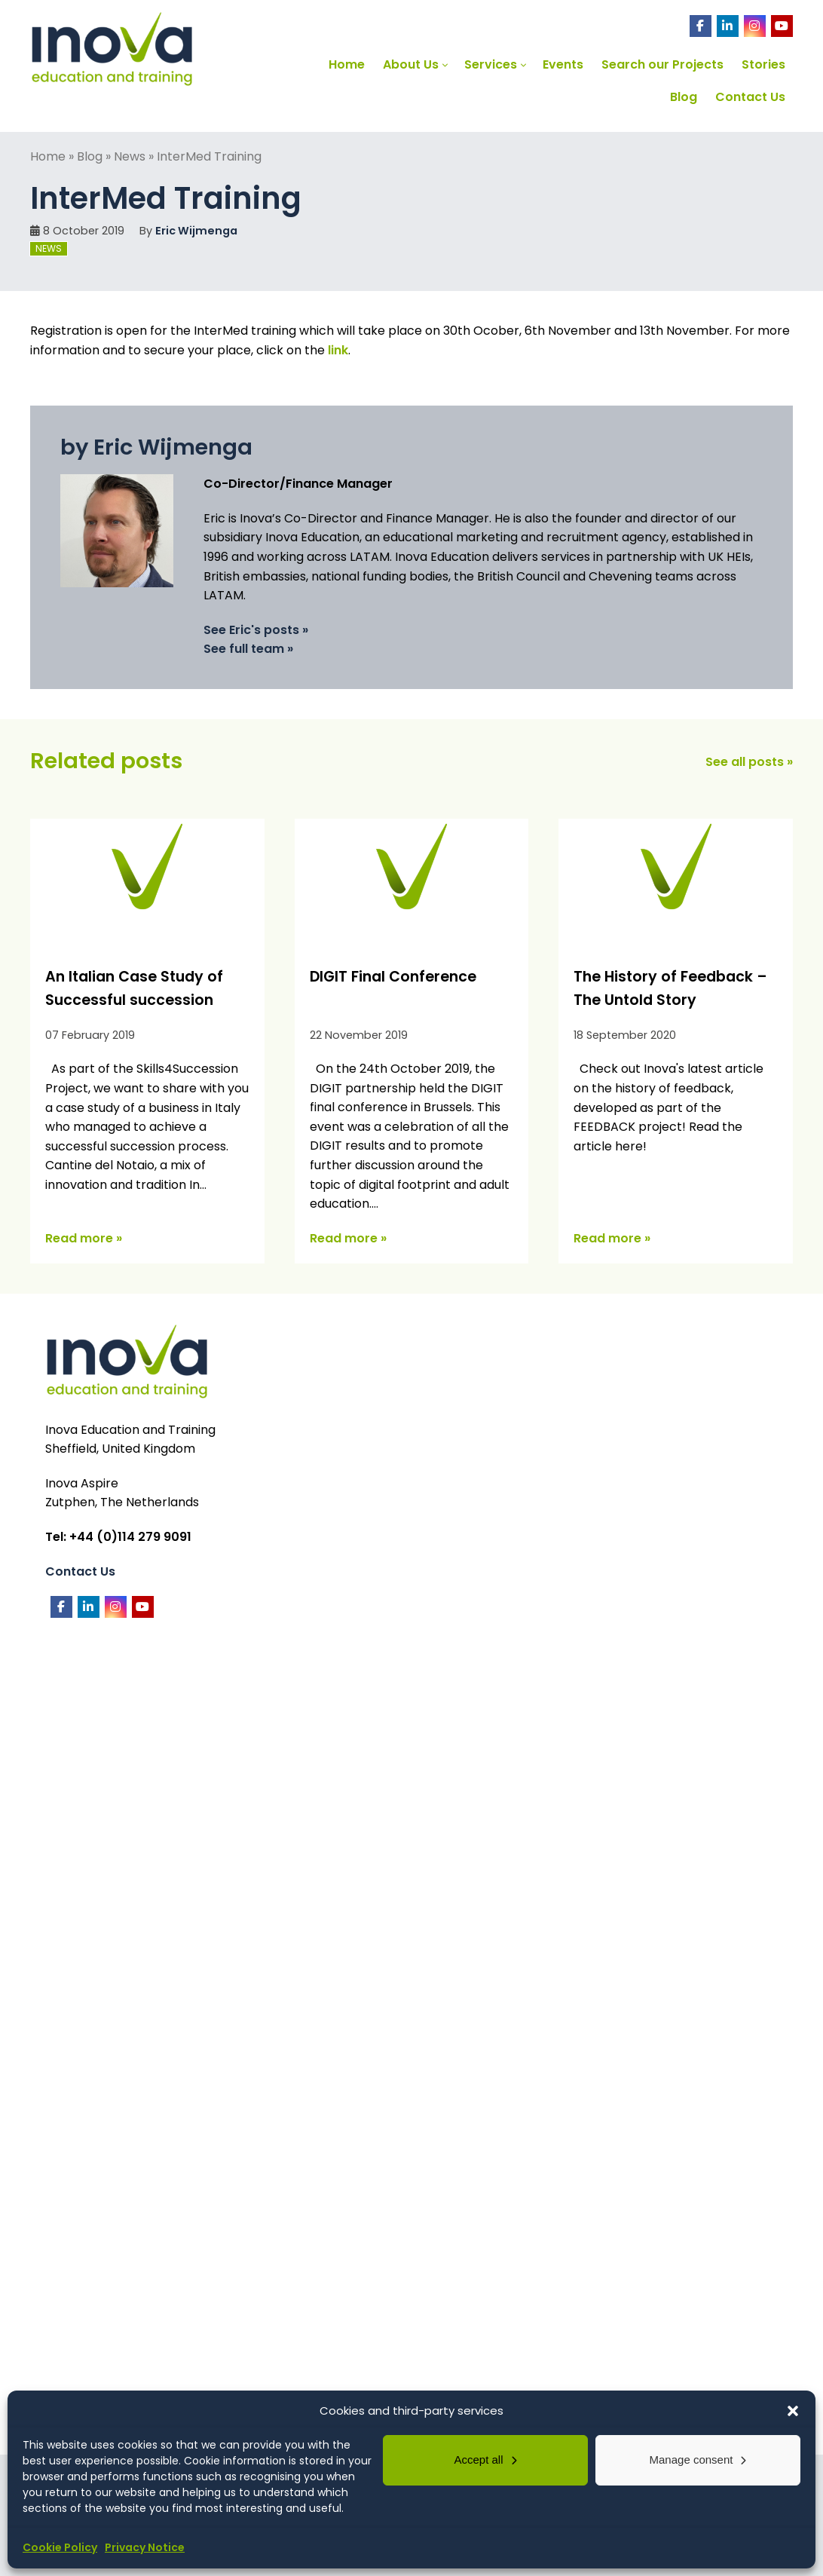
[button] (792, 2410)
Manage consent (691, 2459)
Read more (79, 1238)
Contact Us (80, 1571)
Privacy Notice (145, 2547)
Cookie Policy (60, 2547)
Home (48, 156)
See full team (243, 648)
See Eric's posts (251, 630)
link (338, 350)
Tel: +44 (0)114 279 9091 (118, 1536)
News (129, 156)
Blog (89, 156)
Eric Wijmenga (196, 230)
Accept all (478, 2459)
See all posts (744, 761)
